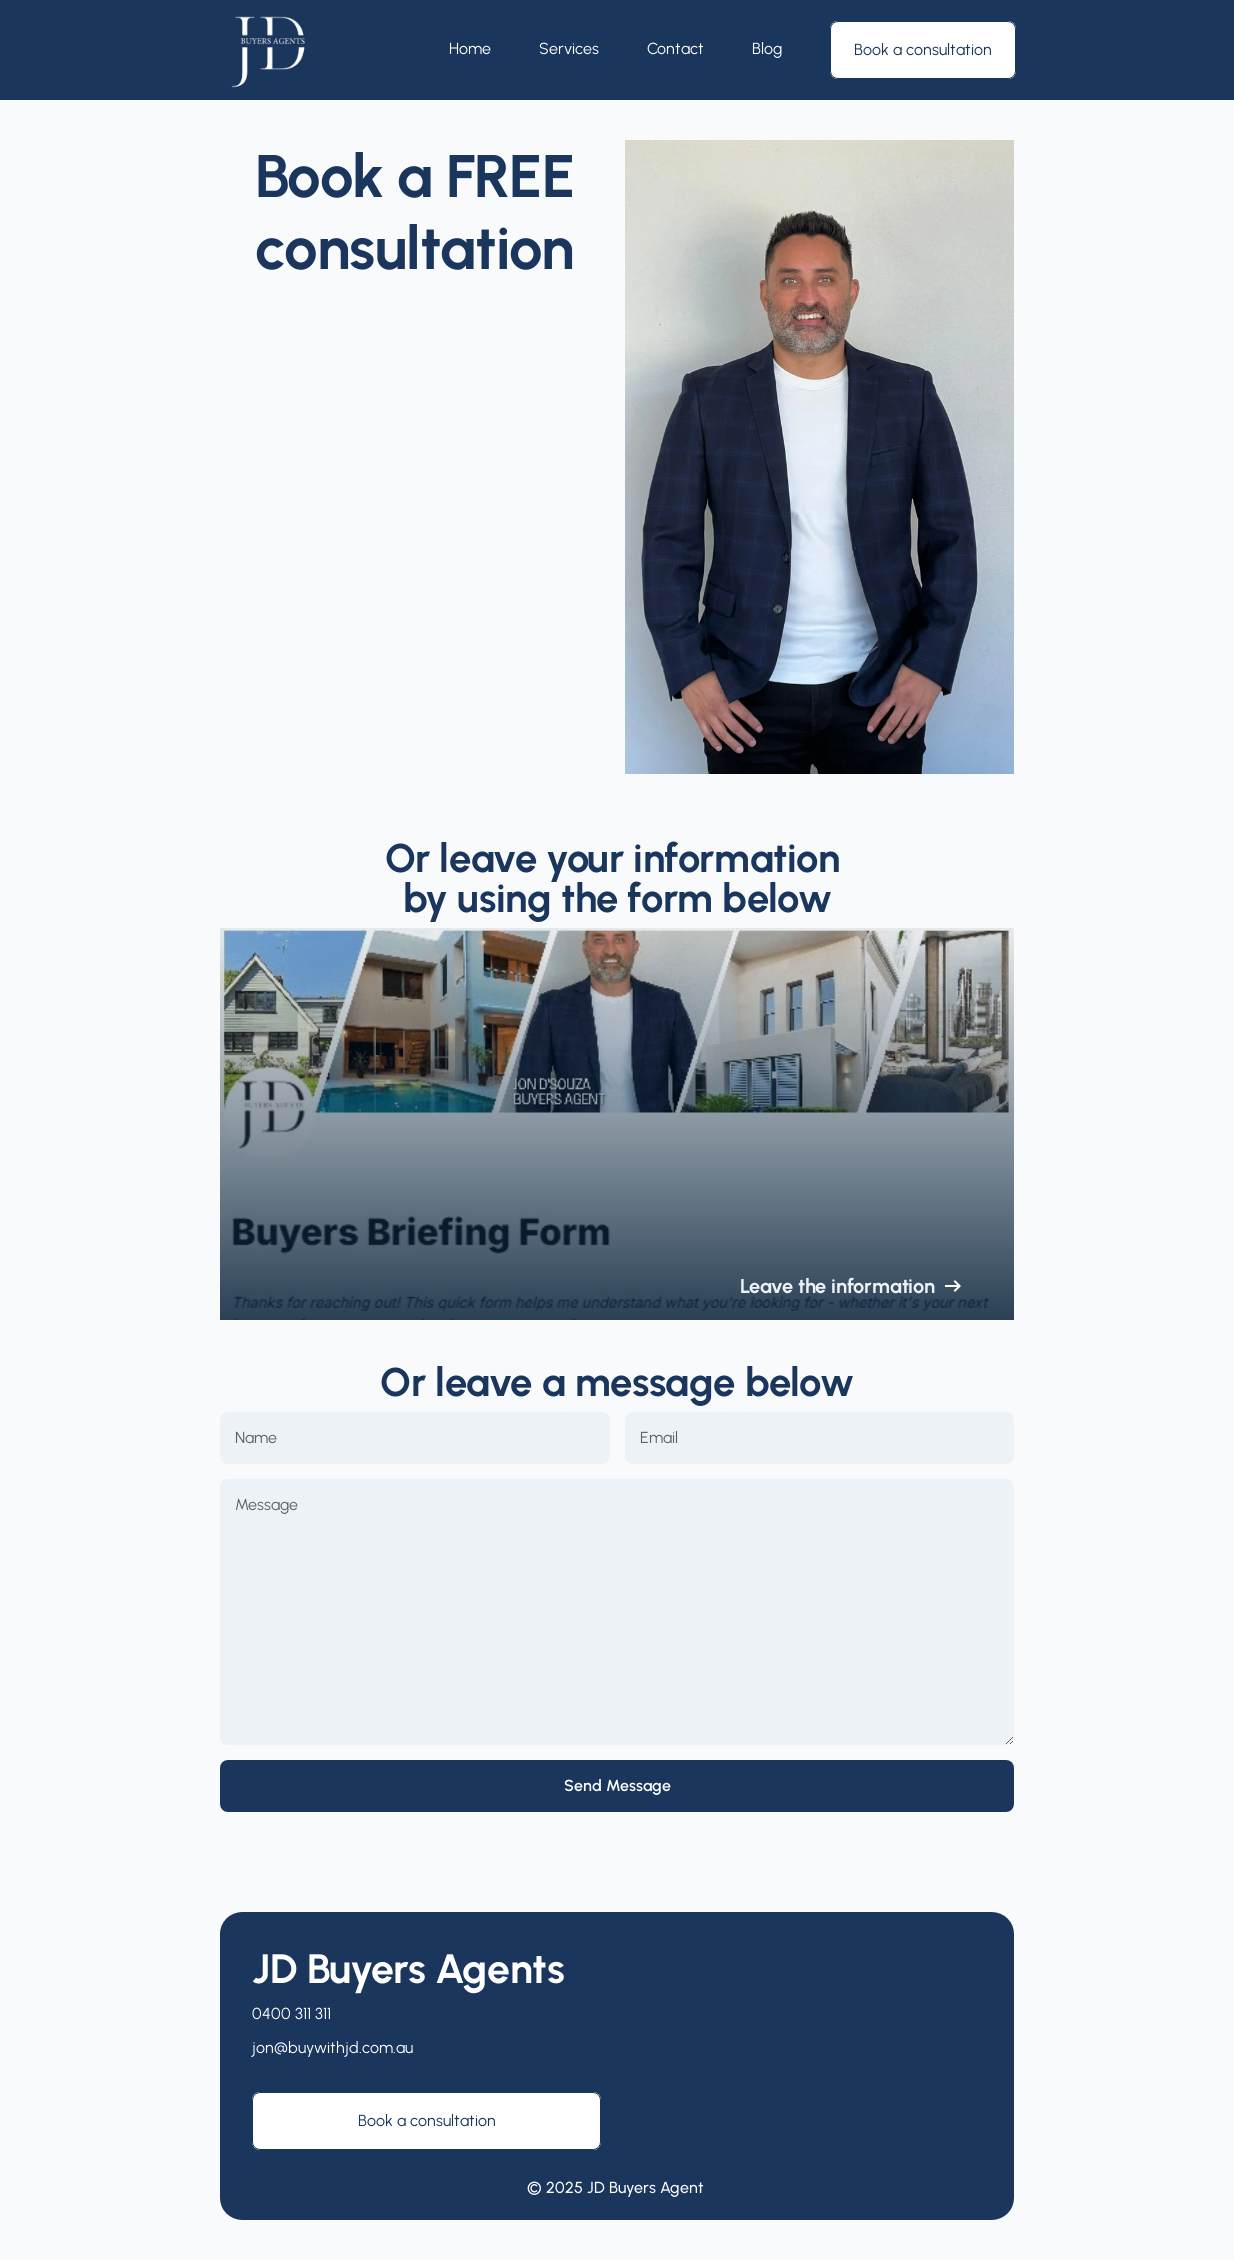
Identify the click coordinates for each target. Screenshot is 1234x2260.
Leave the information (837, 1286)
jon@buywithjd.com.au (332, 2047)
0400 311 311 (291, 2013)
